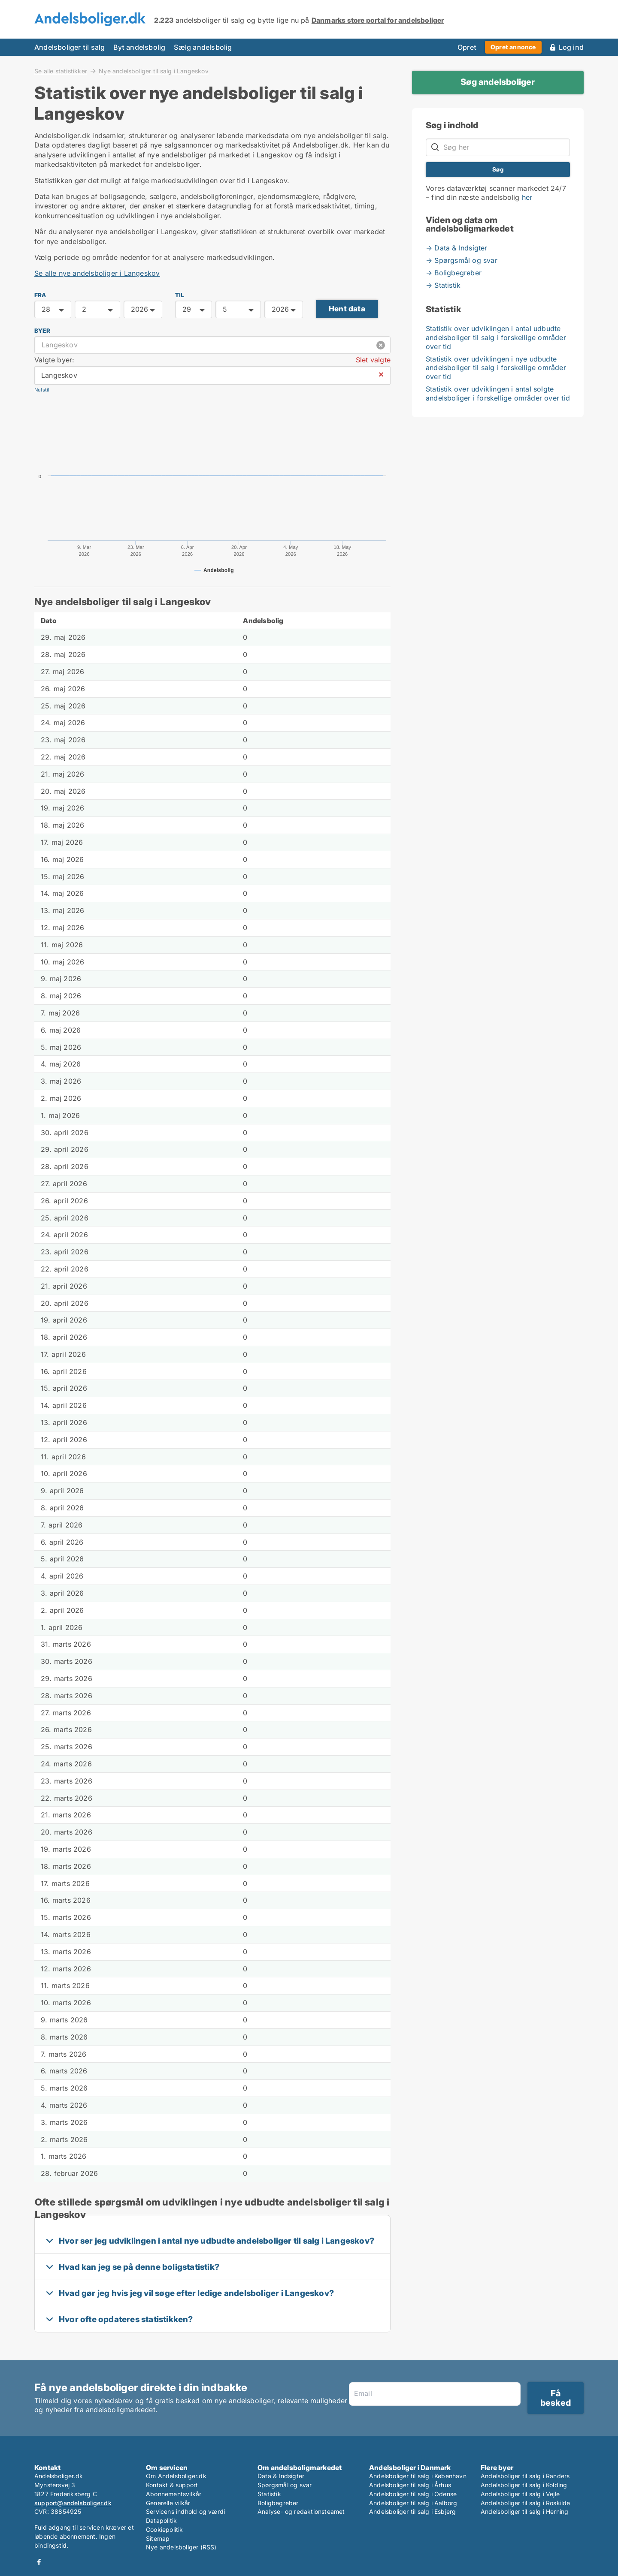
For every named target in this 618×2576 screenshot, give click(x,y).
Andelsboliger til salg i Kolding (524, 2485)
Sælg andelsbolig (203, 47)
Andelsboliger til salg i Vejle (520, 2494)
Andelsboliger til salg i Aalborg (413, 2503)
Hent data (347, 308)
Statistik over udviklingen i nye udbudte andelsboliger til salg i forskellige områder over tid (496, 368)
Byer (42, 330)
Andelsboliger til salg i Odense (413, 2494)
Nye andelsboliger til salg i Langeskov (154, 71)
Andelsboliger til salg (69, 47)
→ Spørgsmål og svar (461, 260)
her (527, 197)
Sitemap (158, 2538)
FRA (40, 295)
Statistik (269, 2494)
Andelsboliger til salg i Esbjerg (412, 2511)
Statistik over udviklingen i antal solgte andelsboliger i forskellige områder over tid (498, 393)
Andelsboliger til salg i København (418, 2476)
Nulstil (41, 390)
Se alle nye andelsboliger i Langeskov (97, 273)
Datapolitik (161, 2520)
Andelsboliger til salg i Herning (524, 2511)
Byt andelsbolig (139, 47)
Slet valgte (373, 360)
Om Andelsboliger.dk (176, 2476)
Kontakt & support (172, 2485)
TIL (180, 295)
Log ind (571, 47)
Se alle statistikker (60, 70)
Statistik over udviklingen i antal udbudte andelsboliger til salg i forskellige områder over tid (496, 337)
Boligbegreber (278, 2503)
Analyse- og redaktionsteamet (301, 2511)
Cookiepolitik (164, 2529)
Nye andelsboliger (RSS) (181, 2547)
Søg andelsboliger (497, 82)
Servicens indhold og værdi (185, 2511)
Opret (466, 47)
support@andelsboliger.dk (73, 2503)
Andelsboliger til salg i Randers (525, 2476)
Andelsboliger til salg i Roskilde (525, 2503)
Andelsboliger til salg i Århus (410, 2485)
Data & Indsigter (281, 2476)
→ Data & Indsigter (457, 248)
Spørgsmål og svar (285, 2485)
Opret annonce (513, 47)
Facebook (39, 2562)
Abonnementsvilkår (173, 2494)
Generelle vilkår (168, 2503)
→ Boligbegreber (454, 272)
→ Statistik (443, 285)
